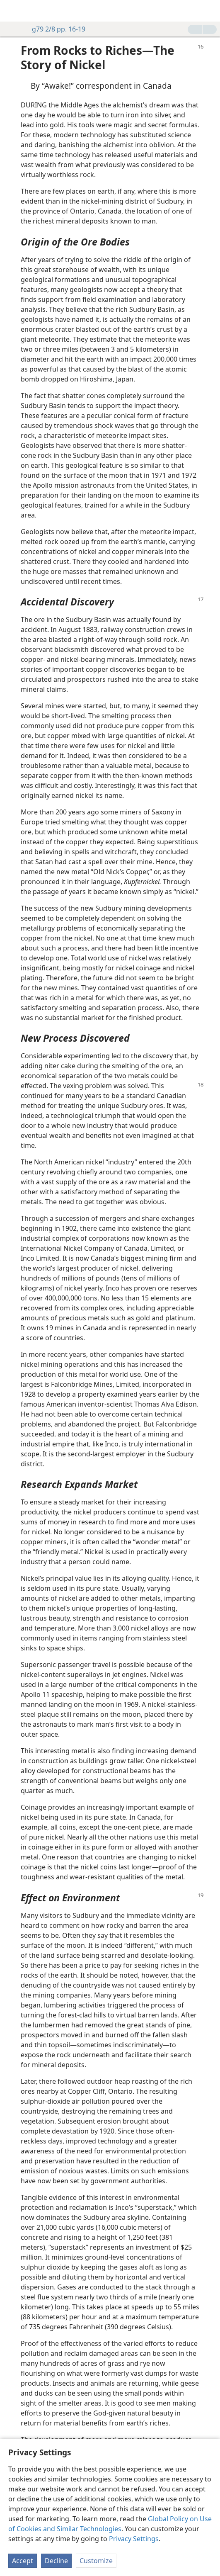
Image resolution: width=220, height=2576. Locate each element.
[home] (12, 11)
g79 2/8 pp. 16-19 (54, 29)
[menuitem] (12, 11)
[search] (209, 10)
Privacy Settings (134, 2538)
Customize (96, 2560)
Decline (56, 2560)
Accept (22, 2560)
